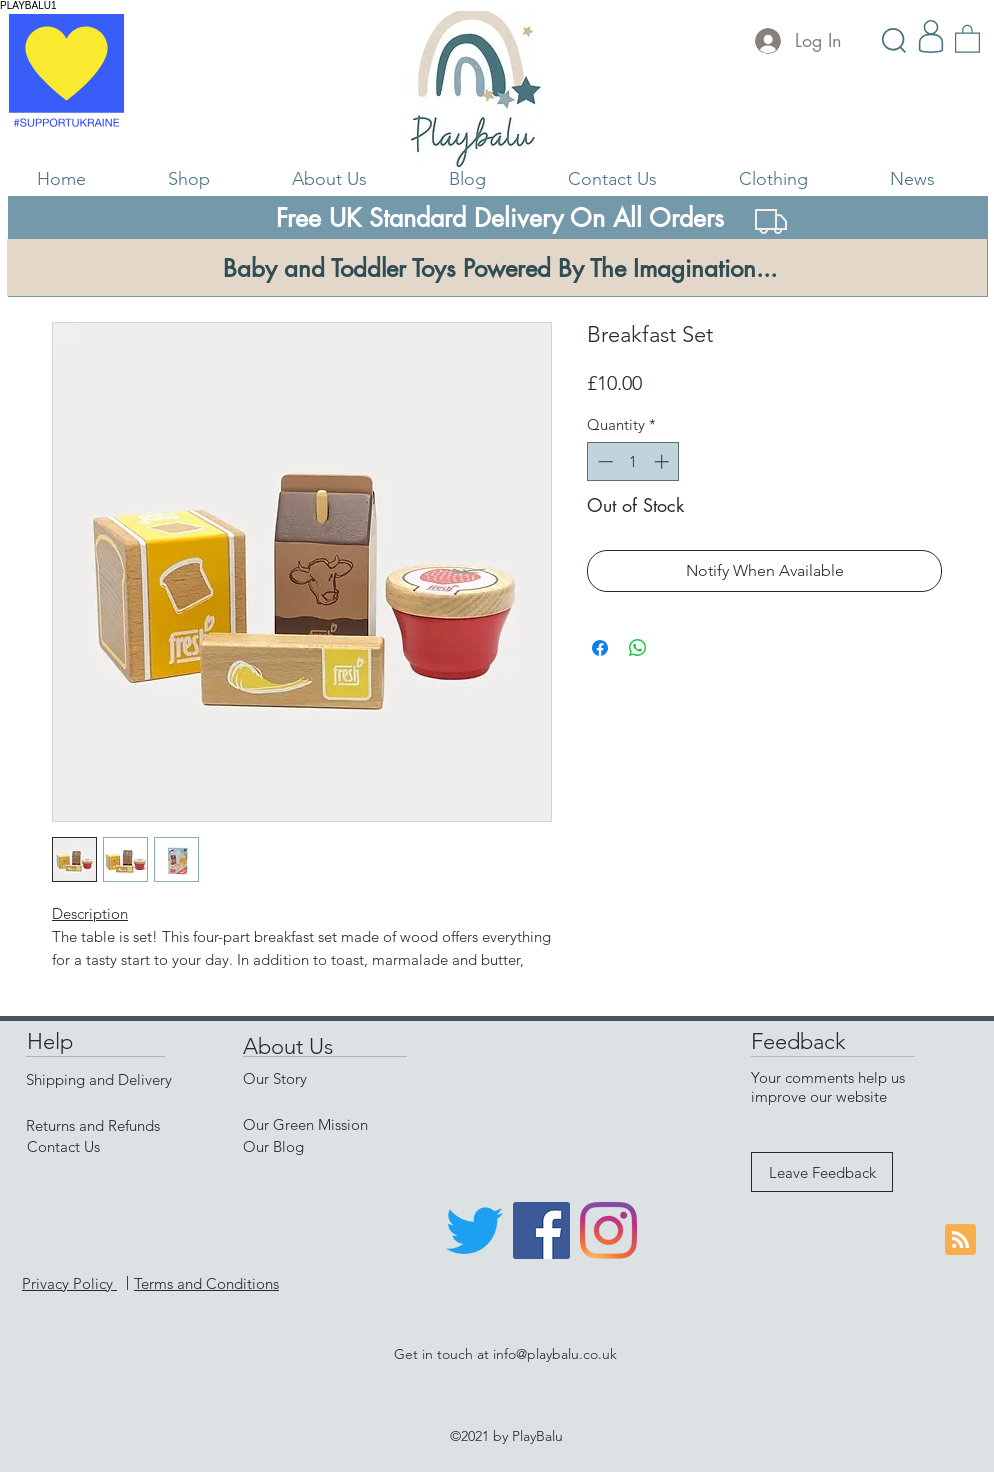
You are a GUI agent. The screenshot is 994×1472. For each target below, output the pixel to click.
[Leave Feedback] (822, 1172)
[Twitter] (474, 1230)
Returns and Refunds (93, 1125)
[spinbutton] (633, 461)
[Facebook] (541, 1230)
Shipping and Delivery (99, 1079)
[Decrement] (603, 461)
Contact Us (63, 1146)
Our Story (275, 1078)
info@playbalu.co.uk (555, 1354)
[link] (967, 38)
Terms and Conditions (206, 1283)
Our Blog (273, 1146)
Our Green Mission (305, 1124)
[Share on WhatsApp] (638, 648)
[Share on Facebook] (600, 648)
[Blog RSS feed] (960, 1240)
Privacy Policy (69, 1283)
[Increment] (663, 461)
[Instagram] (608, 1230)
